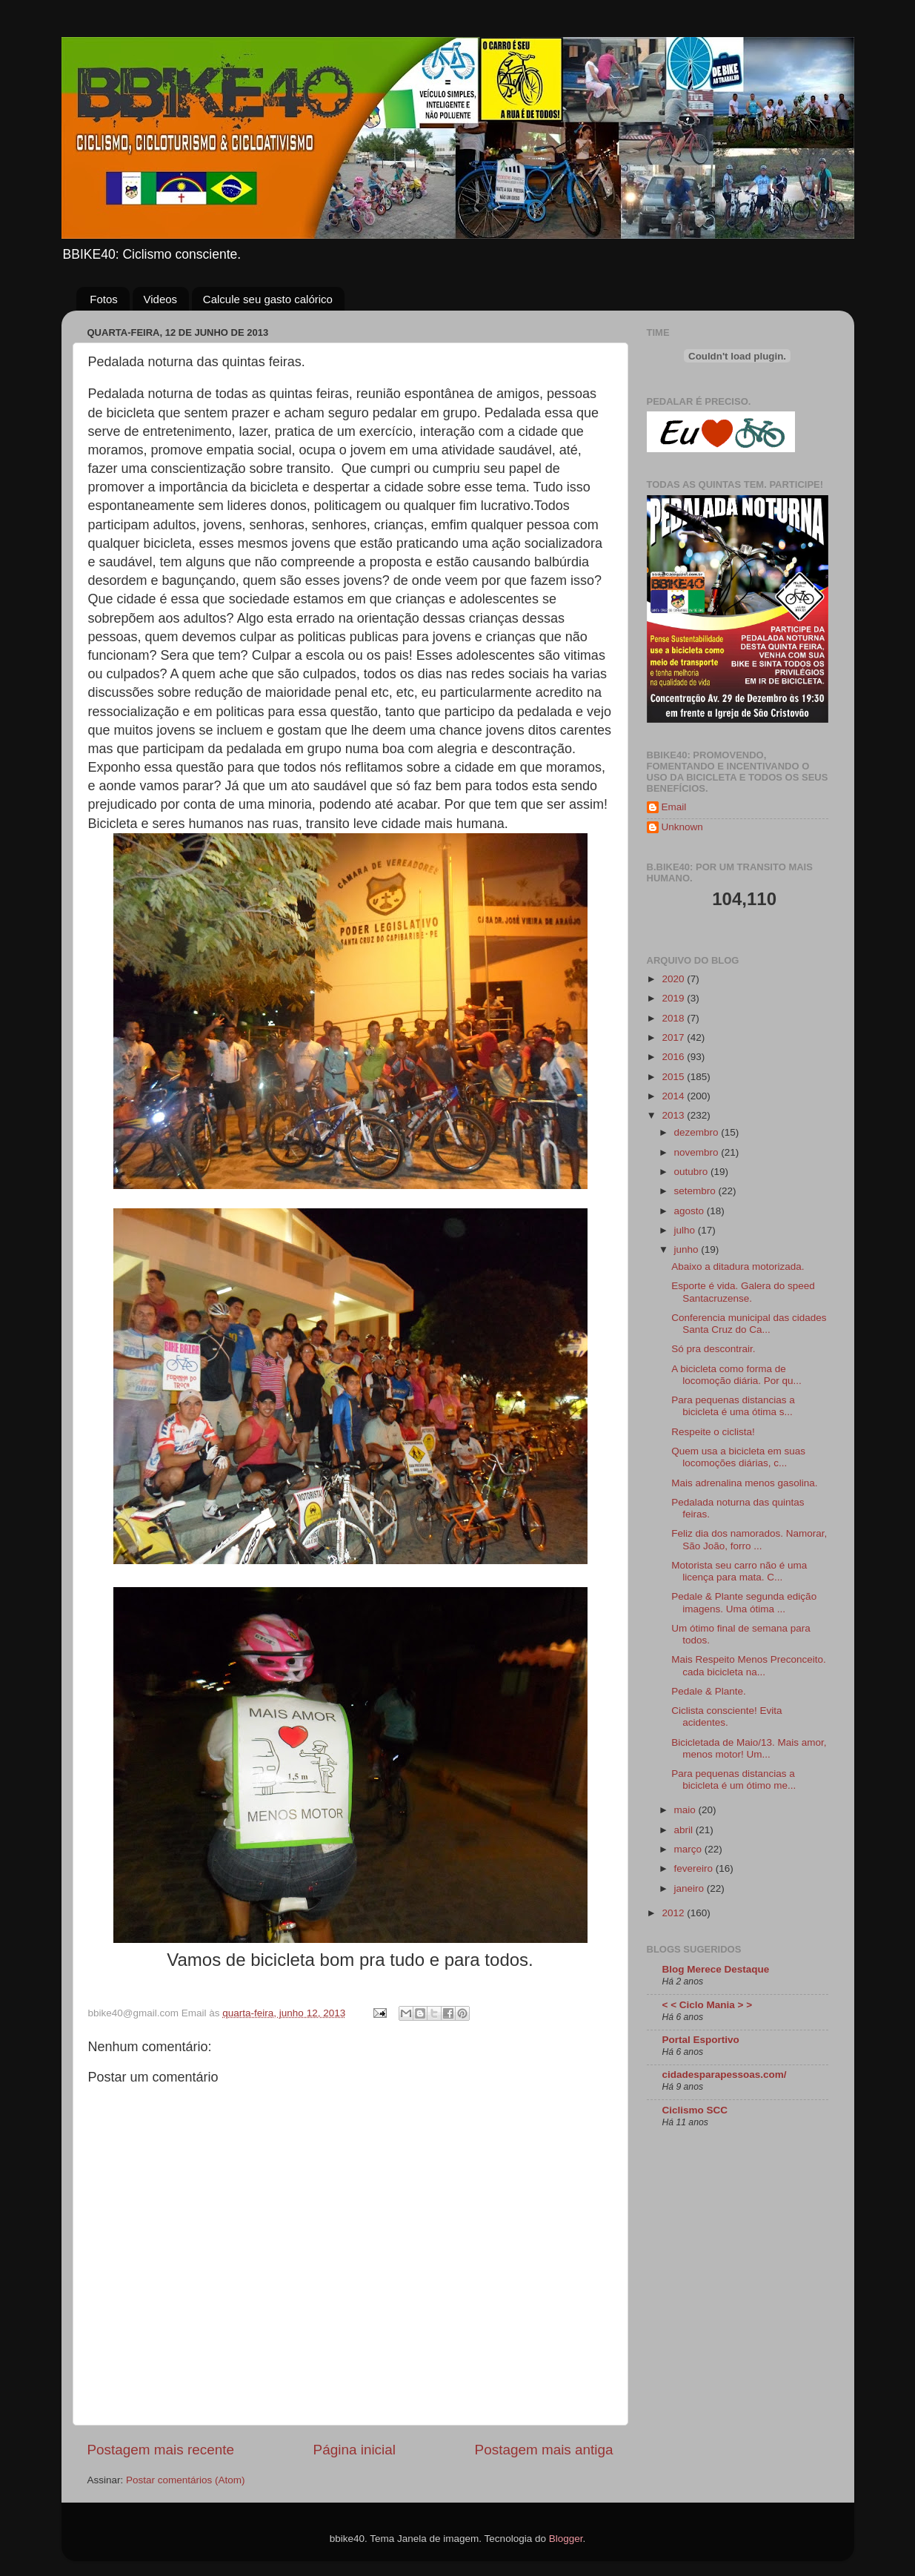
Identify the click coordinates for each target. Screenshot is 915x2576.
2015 (674, 1076)
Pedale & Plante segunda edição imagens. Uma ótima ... (743, 1602)
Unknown (682, 826)
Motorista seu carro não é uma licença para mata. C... (739, 1571)
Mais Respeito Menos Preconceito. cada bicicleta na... (748, 1665)
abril (685, 1829)
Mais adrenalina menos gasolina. (744, 1483)
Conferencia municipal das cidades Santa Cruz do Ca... (748, 1323)
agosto (690, 1210)
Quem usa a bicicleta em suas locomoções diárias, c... (738, 1457)
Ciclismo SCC (695, 2110)
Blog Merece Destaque (716, 1969)
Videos (161, 299)
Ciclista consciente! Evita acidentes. (726, 1716)
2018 (674, 1018)
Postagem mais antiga (544, 2449)
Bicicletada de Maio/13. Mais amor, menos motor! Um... (748, 1748)
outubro (692, 1171)
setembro (696, 1190)
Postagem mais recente (160, 2449)
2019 (674, 998)
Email (674, 806)
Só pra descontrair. (713, 1348)
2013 (674, 1115)
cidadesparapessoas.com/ (724, 2074)
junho (688, 1249)
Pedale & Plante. (708, 1691)
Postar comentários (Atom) (185, 2480)
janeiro (690, 1888)
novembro (698, 1152)
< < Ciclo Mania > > (707, 2004)
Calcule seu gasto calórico (268, 299)
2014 (674, 1096)
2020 (674, 978)
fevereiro (695, 1868)
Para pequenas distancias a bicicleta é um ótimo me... (733, 1779)
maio (686, 1809)
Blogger (566, 2538)
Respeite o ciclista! (713, 1431)
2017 (674, 1037)
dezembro (698, 1132)
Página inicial (354, 2449)
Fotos (104, 299)
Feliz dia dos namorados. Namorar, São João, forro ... (749, 1539)
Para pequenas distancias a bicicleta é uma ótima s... (733, 1405)
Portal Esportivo (700, 2039)
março (689, 1849)
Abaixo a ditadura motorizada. (737, 1266)
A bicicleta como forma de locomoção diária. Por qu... (736, 1374)
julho (686, 1230)
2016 (674, 1056)
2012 (674, 1912)
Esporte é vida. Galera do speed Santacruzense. (743, 1291)
